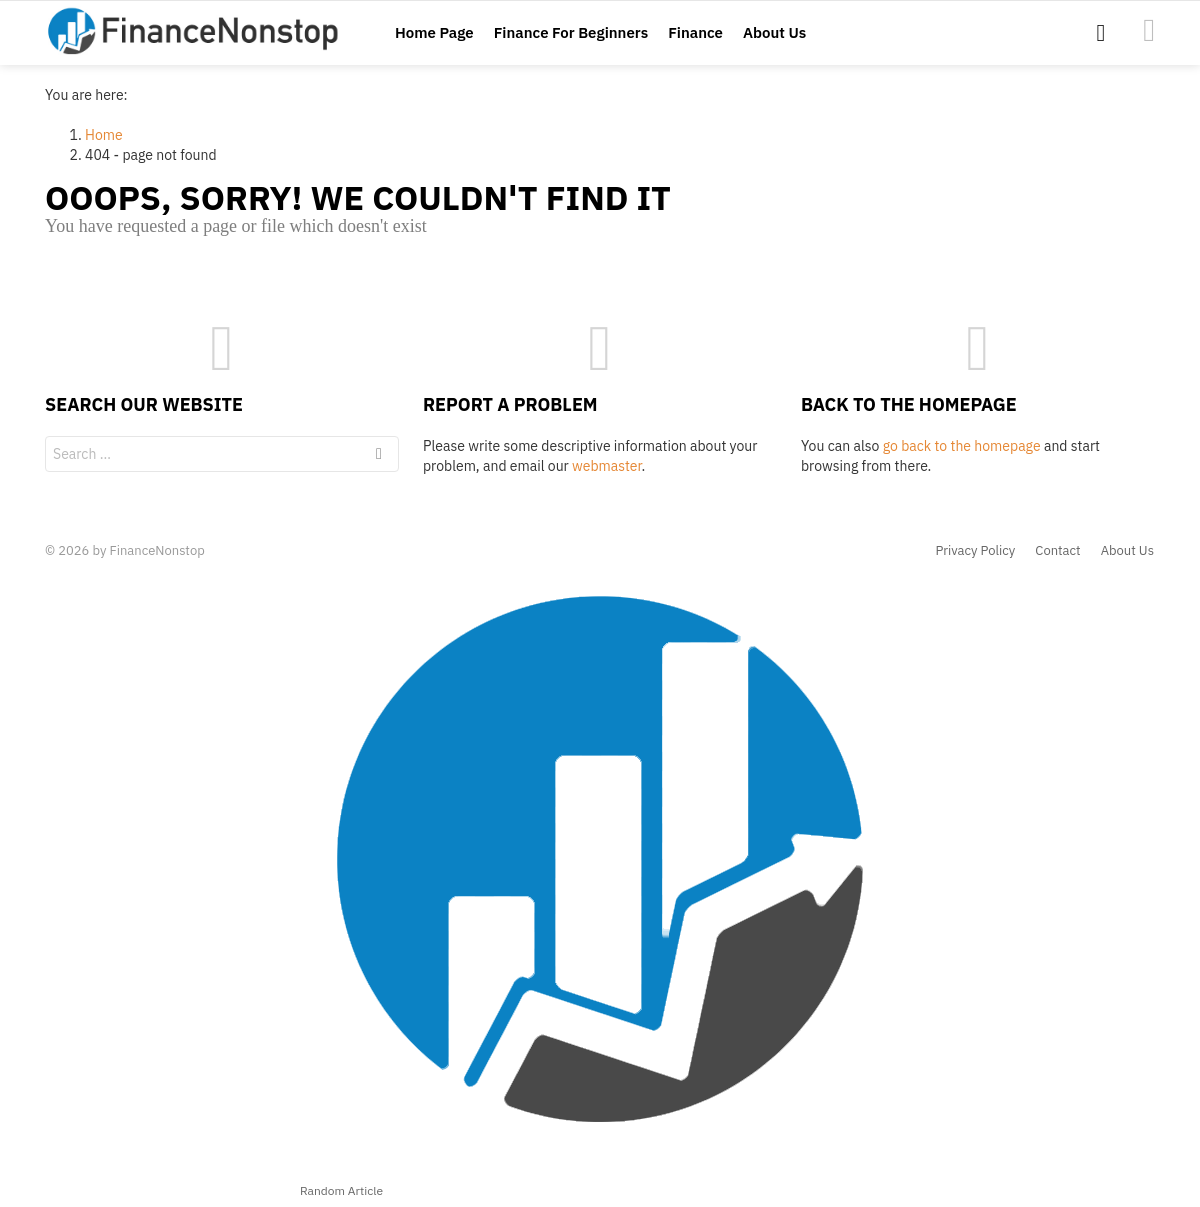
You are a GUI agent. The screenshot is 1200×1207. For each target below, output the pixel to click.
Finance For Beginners (571, 32)
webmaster (606, 466)
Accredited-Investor (1149, 30)
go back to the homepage (962, 446)
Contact (1057, 551)
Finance (695, 32)
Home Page (434, 32)
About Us (774, 32)
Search (379, 456)
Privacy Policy (976, 551)
